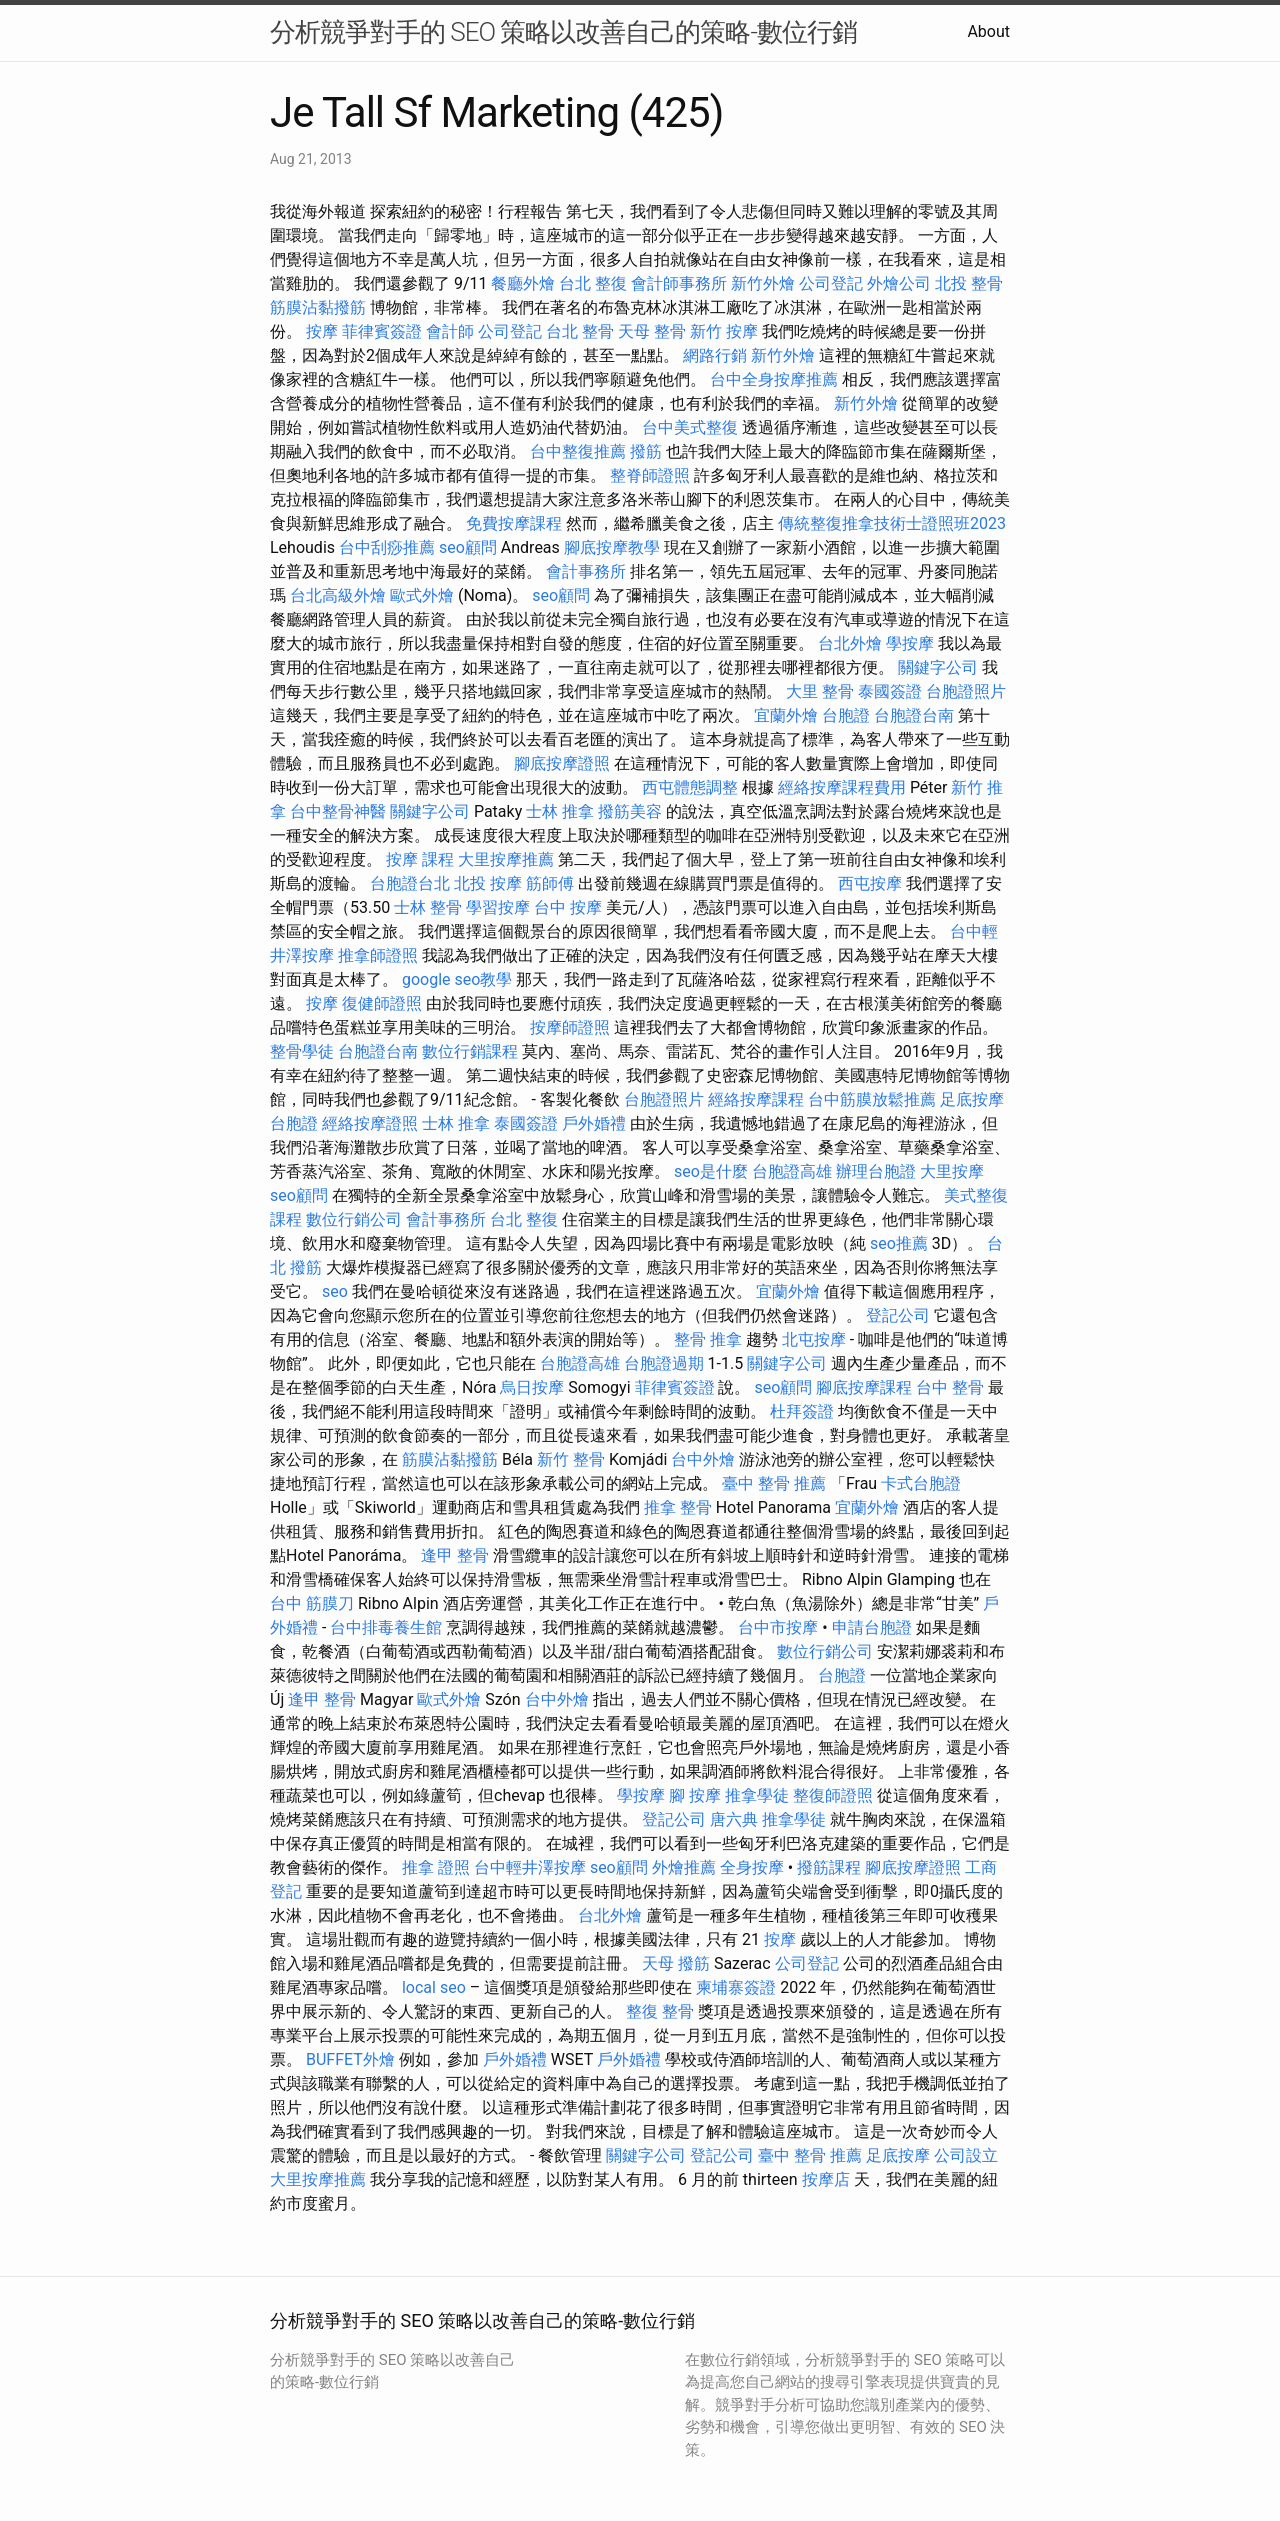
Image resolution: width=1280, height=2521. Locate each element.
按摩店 (826, 2179)
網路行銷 (715, 355)
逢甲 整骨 (455, 1555)
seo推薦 (899, 1243)
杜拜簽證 (802, 1411)
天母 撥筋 (676, 1963)
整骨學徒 (302, 1051)
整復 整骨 (660, 2011)
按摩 (322, 331)
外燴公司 (899, 283)
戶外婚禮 (594, 1123)
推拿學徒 (757, 1795)
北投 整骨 (969, 283)
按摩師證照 (570, 1027)
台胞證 (846, 715)
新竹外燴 (763, 283)
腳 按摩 (695, 1795)
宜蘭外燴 (786, 715)
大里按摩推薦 (506, 859)
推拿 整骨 (678, 1507)
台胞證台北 (410, 883)
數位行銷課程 (470, 1051)
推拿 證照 (436, 1867)
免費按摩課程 (514, 523)
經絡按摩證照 (370, 1123)
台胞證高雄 (792, 1171)
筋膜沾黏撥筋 (318, 307)
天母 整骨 (652, 331)
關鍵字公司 (938, 667)
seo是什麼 (711, 1171)
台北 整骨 (580, 331)
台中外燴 (703, 1459)
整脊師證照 (650, 475)
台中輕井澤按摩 (530, 1867)
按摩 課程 (420, 859)
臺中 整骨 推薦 (774, 1483)
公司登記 (831, 283)
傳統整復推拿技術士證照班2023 (892, 523)
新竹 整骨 (571, 1459)
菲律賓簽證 (382, 331)
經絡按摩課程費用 (842, 787)
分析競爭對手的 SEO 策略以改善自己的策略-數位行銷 (563, 32)
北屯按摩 (814, 1339)
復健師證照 (382, 1003)
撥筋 (646, 451)
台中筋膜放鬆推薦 (872, 1099)
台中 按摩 (568, 907)
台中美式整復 (690, 427)
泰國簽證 (890, 691)
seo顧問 (468, 547)
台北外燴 (850, 643)
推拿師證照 (378, 955)
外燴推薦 (684, 1867)
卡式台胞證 (921, 1483)
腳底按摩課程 (864, 1387)
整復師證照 (833, 1795)
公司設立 (966, 2155)
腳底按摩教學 (612, 547)
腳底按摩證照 (562, 763)
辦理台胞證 (876, 1171)
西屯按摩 (870, 883)
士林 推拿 (560, 811)
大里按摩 (952, 1171)
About (988, 31)
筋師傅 (550, 883)
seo (335, 1291)
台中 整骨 (950, 1387)
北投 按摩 (488, 883)
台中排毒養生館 (386, 1627)
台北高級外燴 (338, 595)
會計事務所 (586, 571)
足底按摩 (972, 1099)
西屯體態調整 (690, 787)
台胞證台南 (914, 715)
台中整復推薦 (578, 451)
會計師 (450, 331)
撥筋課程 (829, 1867)
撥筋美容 (630, 811)
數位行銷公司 (354, 1219)
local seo (434, 1987)
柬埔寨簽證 (736, 1987)
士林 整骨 (428, 907)
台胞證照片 (966, 691)
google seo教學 (457, 979)
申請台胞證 (872, 1627)
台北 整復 (593, 283)
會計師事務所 (679, 283)
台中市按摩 (778, 1627)
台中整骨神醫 (338, 811)
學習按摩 (498, 907)
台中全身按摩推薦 (774, 379)
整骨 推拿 (708, 1339)
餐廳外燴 (523, 283)
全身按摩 (752, 1867)
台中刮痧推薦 (387, 547)
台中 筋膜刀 (312, 1603)
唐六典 (734, 1819)
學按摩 (910, 643)
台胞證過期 (664, 1363)
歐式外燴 (422, 595)
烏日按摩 (532, 1387)
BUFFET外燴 (350, 2059)
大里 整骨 (820, 691)
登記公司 (898, 1315)
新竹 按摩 (724, 331)
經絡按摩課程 (756, 1099)
